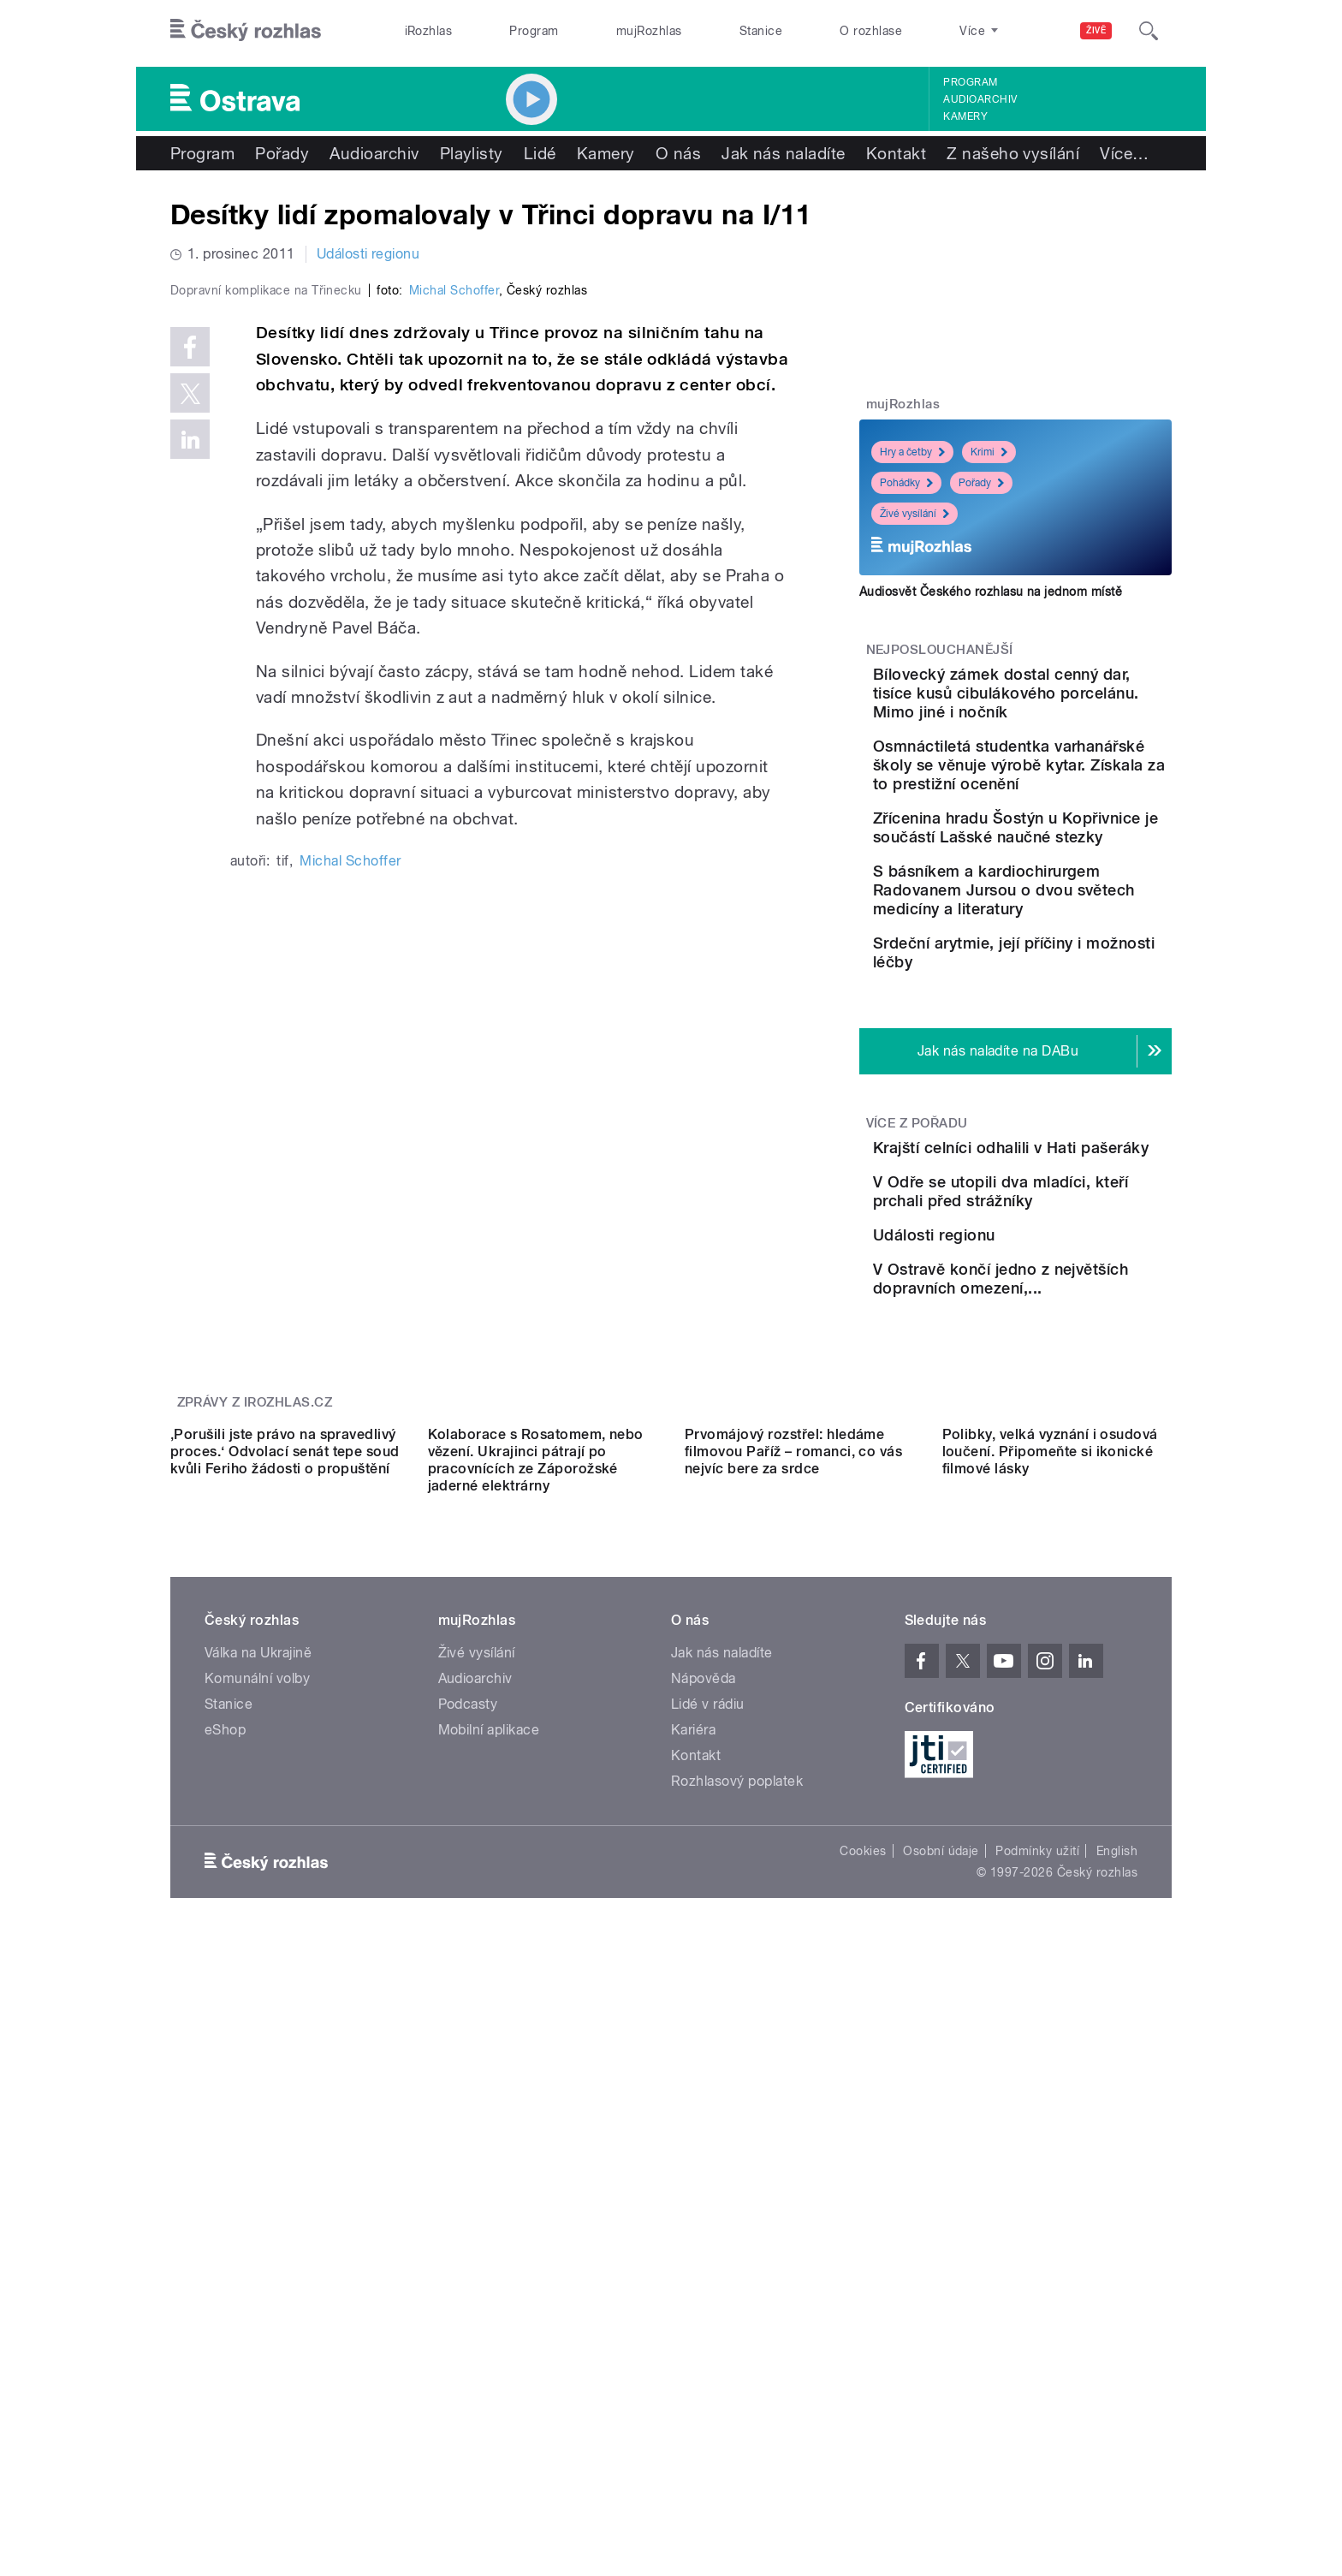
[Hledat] (1148, 31)
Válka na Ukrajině (258, 2086)
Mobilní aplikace (489, 2163)
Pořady (282, 153)
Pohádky (906, 483)
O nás (678, 153)
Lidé (540, 153)
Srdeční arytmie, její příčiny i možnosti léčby (1069, 1070)
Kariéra (693, 2163)
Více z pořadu (917, 1266)
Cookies (863, 2284)
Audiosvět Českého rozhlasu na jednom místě (990, 591)
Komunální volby (257, 2111)
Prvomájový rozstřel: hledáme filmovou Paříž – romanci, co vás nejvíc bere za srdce (793, 1884)
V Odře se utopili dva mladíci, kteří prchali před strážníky (1063, 1387)
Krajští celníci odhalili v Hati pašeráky (1047, 1300)
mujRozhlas (649, 31)
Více (1124, 153)
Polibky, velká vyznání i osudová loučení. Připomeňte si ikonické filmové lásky (1050, 1884)
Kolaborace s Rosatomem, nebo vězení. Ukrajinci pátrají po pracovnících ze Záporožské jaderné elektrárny (536, 1893)
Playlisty (471, 153)
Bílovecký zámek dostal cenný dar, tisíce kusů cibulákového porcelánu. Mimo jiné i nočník (1060, 702)
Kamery (965, 116)
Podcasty (468, 2137)
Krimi (989, 452)
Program (533, 31)
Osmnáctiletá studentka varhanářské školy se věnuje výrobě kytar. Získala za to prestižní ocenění (1057, 802)
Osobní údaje (941, 2284)
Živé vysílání (914, 514)
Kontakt (896, 153)
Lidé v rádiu (708, 2137)
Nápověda (703, 2111)
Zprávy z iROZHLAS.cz (255, 1682)
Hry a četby (912, 452)
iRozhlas (429, 31)
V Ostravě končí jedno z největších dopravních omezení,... (1056, 1542)
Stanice (760, 31)
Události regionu (368, 254)
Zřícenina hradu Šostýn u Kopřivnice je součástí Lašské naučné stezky (1057, 893)
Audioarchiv (980, 99)
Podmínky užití (1037, 2284)
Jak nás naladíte (783, 153)
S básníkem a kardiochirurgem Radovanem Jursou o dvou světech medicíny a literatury (1068, 989)
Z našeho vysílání (1013, 153)
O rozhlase (871, 31)
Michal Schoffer (454, 654)
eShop (225, 2163)
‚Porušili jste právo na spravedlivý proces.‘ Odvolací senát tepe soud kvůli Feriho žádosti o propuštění (285, 1884)
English (1116, 2284)
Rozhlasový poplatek (737, 2214)
